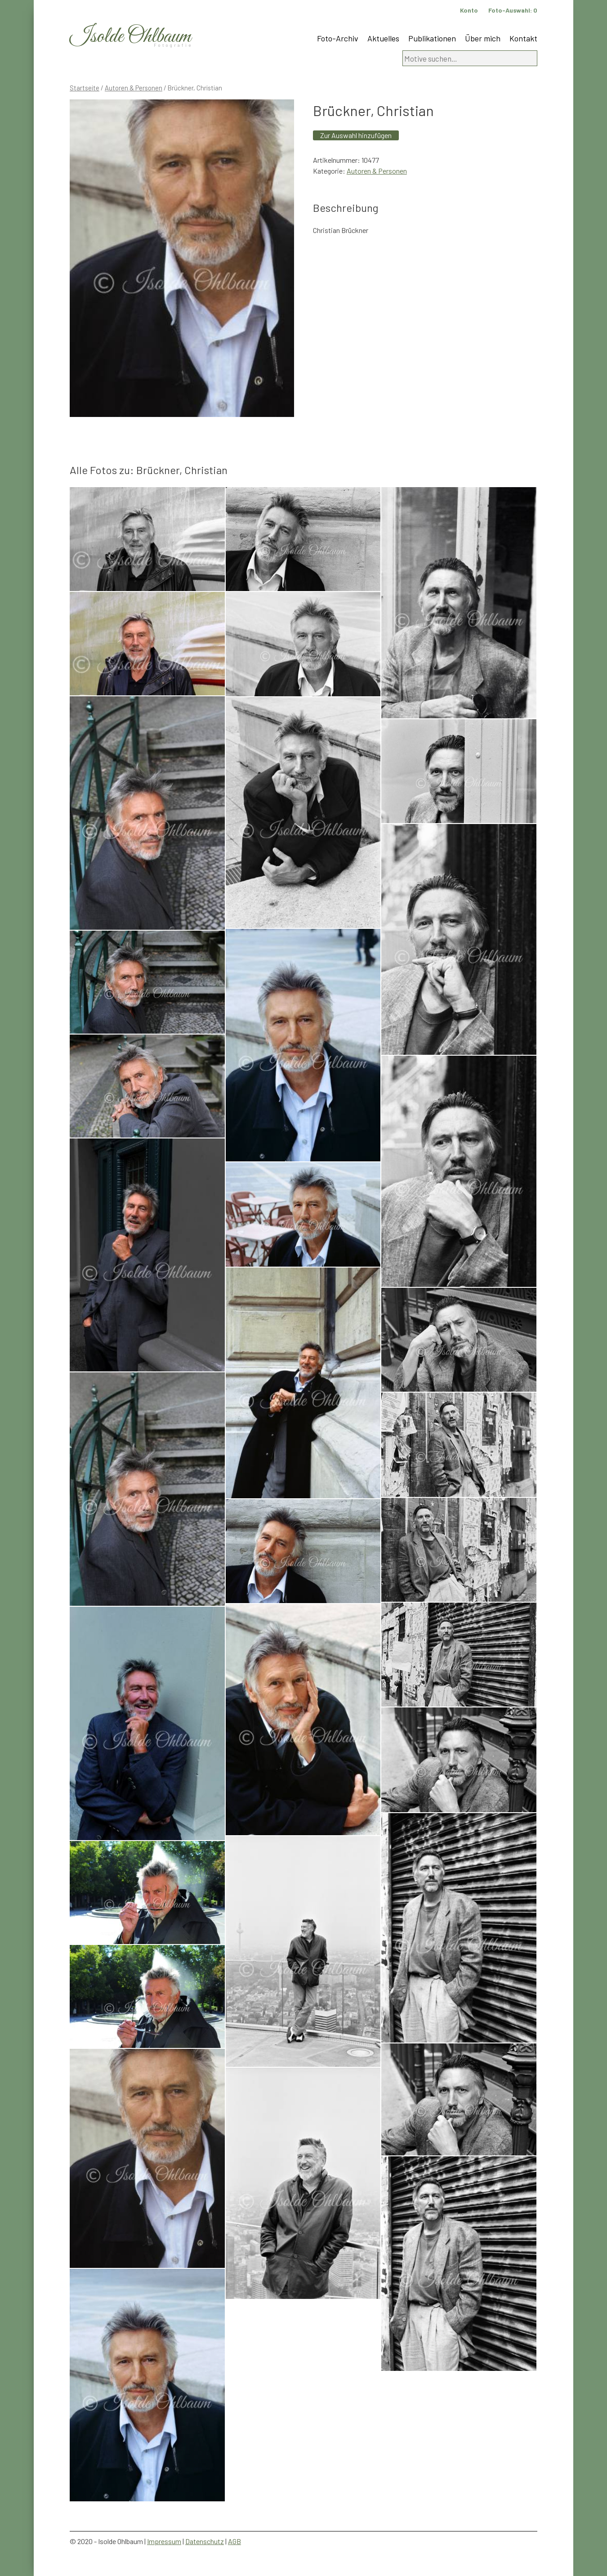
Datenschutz (204, 2541)
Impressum (164, 2541)
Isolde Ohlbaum (130, 36)
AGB (234, 2541)
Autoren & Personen (133, 88)
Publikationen (432, 38)
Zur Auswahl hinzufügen (356, 135)
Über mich (482, 38)
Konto (469, 10)
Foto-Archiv (337, 38)
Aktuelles (383, 38)
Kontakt (523, 38)
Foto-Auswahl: (512, 10)
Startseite (84, 88)
